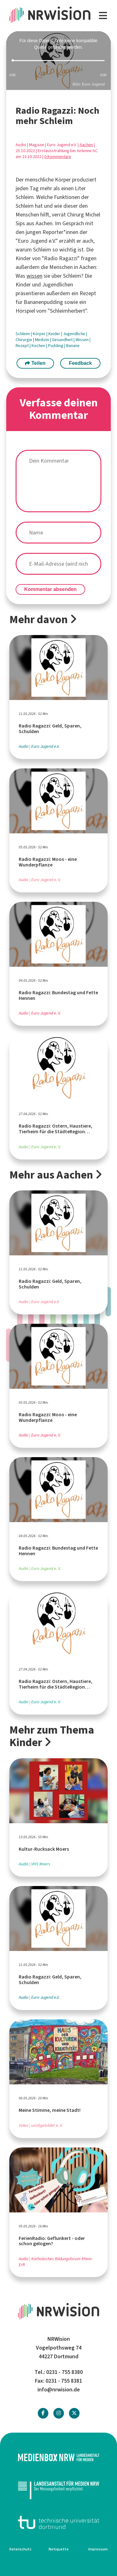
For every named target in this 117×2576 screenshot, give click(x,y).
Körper (39, 334)
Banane (73, 346)
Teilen (35, 363)
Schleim (23, 334)
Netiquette (59, 2549)
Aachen (86, 145)
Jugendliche (74, 334)
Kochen (39, 346)
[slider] (58, 60)
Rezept (23, 346)
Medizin (42, 340)
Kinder (54, 334)
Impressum (98, 2549)
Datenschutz (20, 2549)
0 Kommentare (57, 157)
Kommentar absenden (50, 589)
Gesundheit (63, 340)
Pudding (56, 346)
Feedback (80, 363)
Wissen (83, 340)
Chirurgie (24, 340)
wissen (34, 276)
